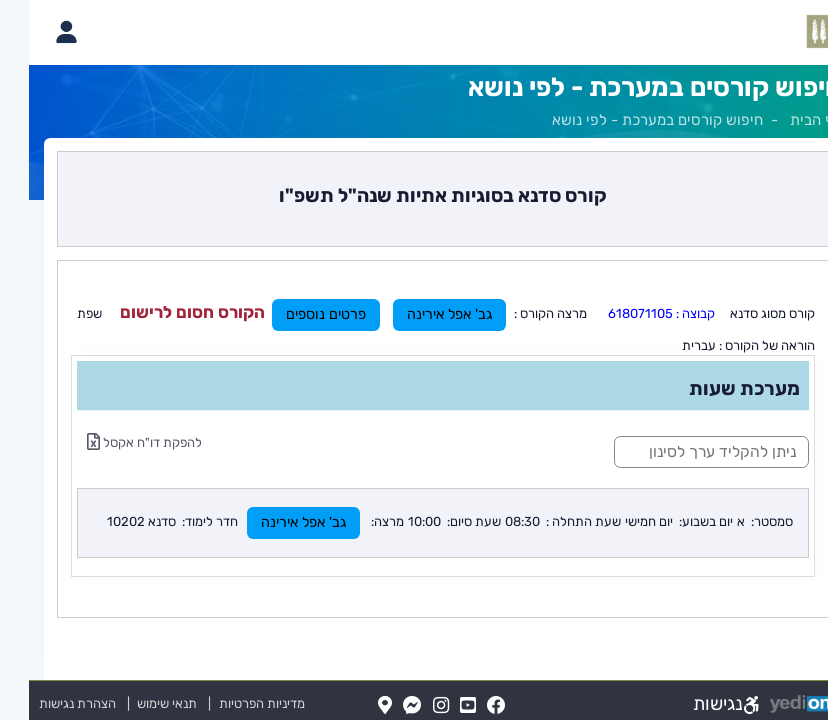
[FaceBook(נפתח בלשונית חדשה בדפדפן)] (467, 706)
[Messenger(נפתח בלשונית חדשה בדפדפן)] (383, 706)
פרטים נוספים (297, 314)
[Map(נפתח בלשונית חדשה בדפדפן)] (356, 706)
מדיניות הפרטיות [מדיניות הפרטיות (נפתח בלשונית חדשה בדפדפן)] (233, 703)
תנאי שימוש (129, 703)
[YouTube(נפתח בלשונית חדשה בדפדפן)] (439, 706)
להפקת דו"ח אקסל (115, 442)
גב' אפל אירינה (420, 314)
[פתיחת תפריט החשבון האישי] (36, 32)
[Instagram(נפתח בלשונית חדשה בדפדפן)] (412, 706)
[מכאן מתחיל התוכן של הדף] (414, 384)
